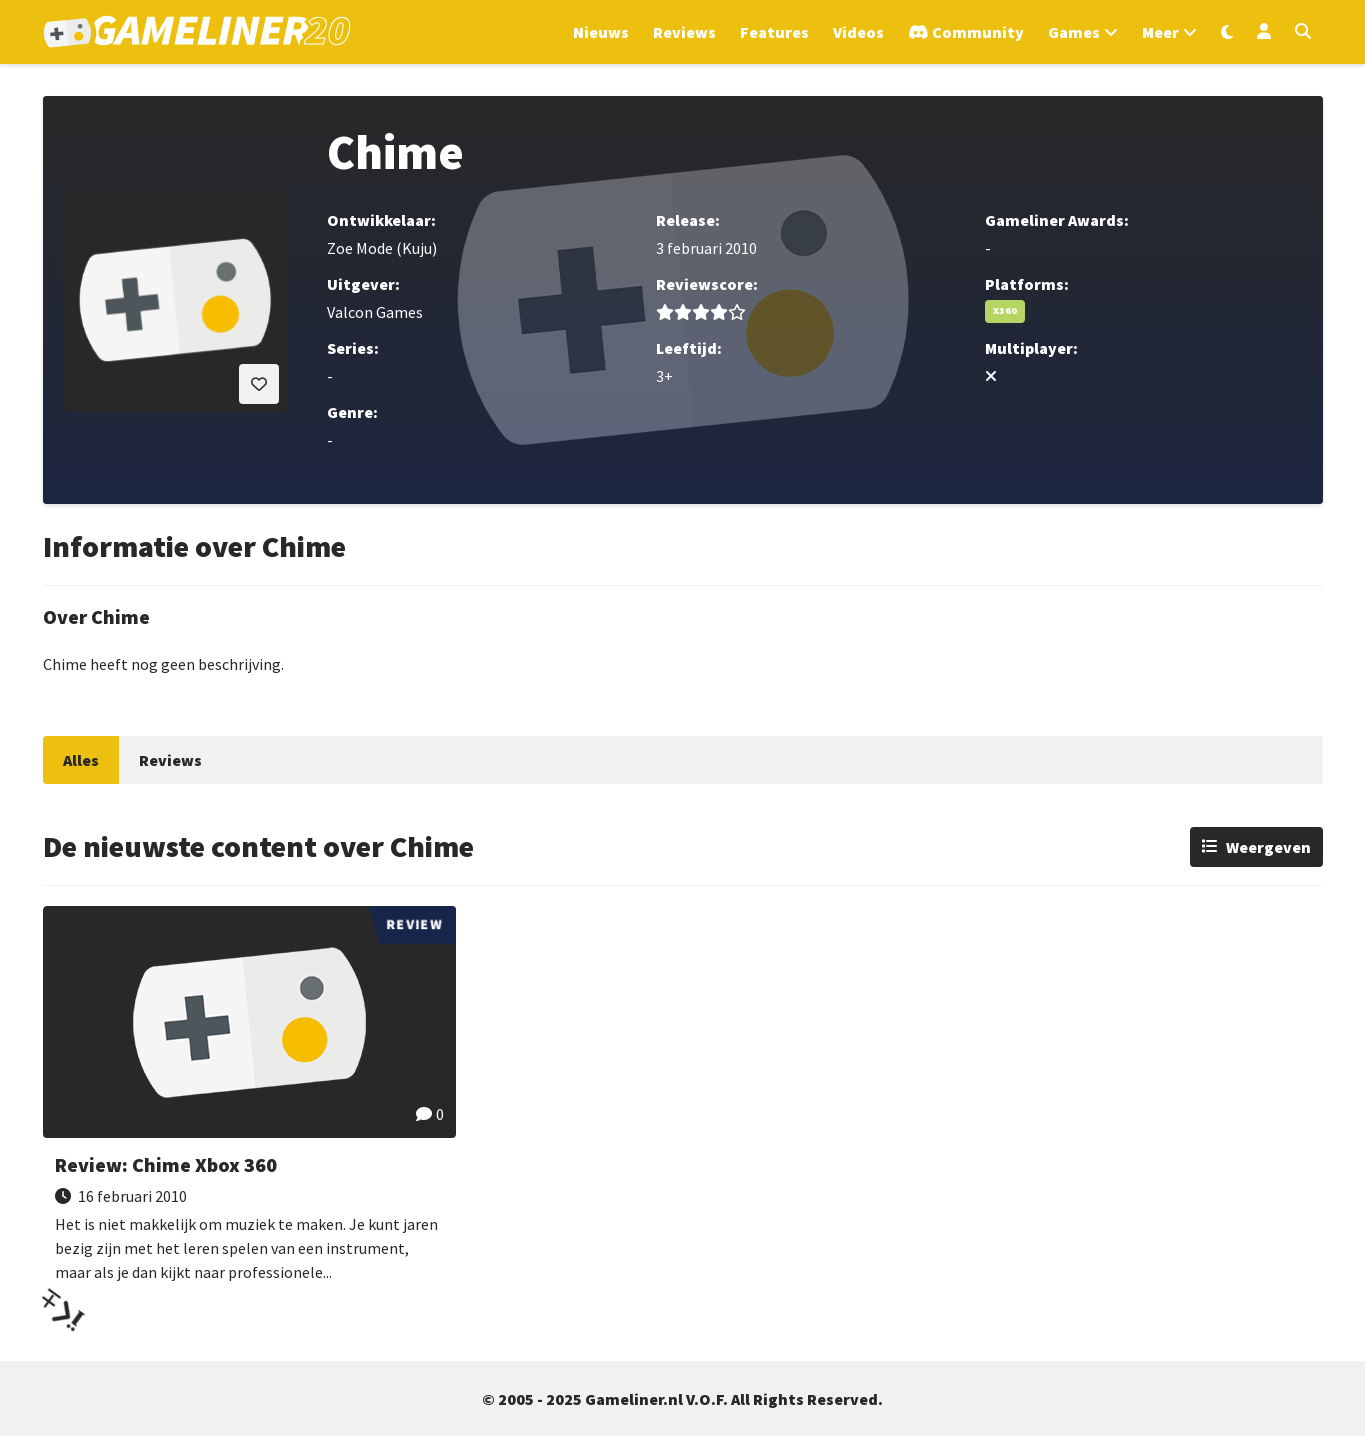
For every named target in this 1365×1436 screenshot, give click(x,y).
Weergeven (1268, 847)
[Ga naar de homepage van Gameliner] (197, 32)
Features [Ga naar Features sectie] (774, 32)
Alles (81, 760)
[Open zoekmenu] (1303, 32)
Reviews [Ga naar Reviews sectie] (684, 32)
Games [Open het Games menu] (1074, 32)
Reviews (170, 760)
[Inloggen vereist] (259, 384)
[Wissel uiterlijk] (1227, 32)
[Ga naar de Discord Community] (966, 32)
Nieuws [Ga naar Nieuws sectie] (601, 32)
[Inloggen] (1264, 32)
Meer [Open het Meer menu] (1160, 32)
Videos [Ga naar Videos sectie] (858, 32)
